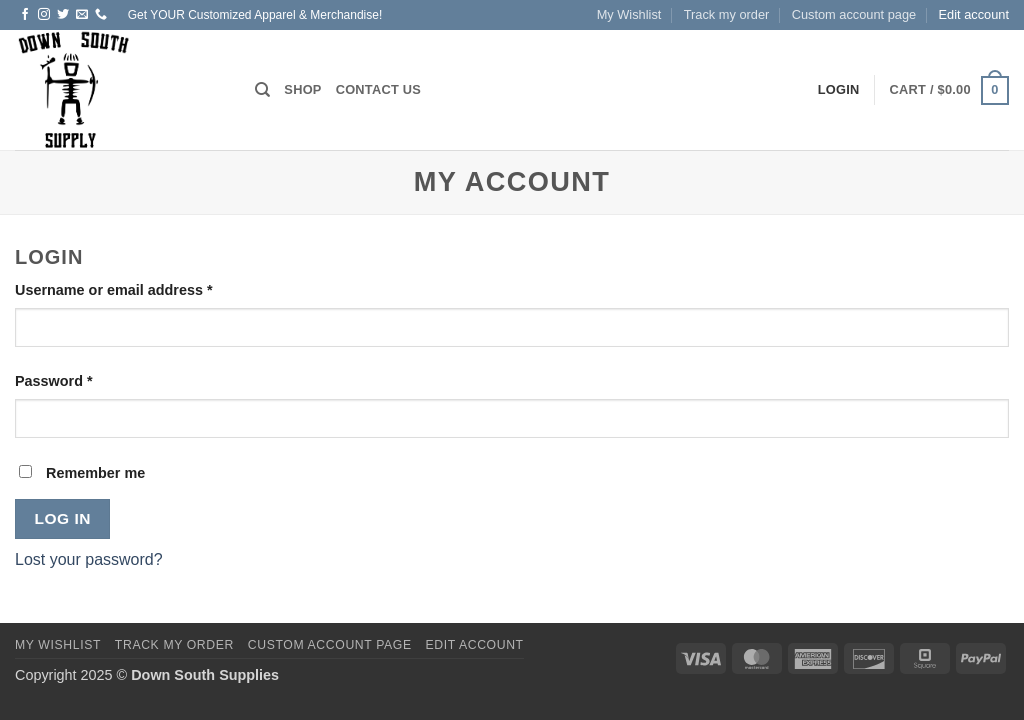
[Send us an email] (82, 15)
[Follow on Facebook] (25, 15)
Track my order (727, 14)
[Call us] (101, 15)
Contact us (379, 89)
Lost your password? (89, 559)
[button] (949, 91)
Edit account (974, 14)
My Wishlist (629, 14)
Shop (302, 89)
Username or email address (144, 288)
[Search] (262, 90)
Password (84, 379)
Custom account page (854, 14)
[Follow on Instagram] (44, 15)
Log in (63, 518)
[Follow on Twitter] (63, 15)
